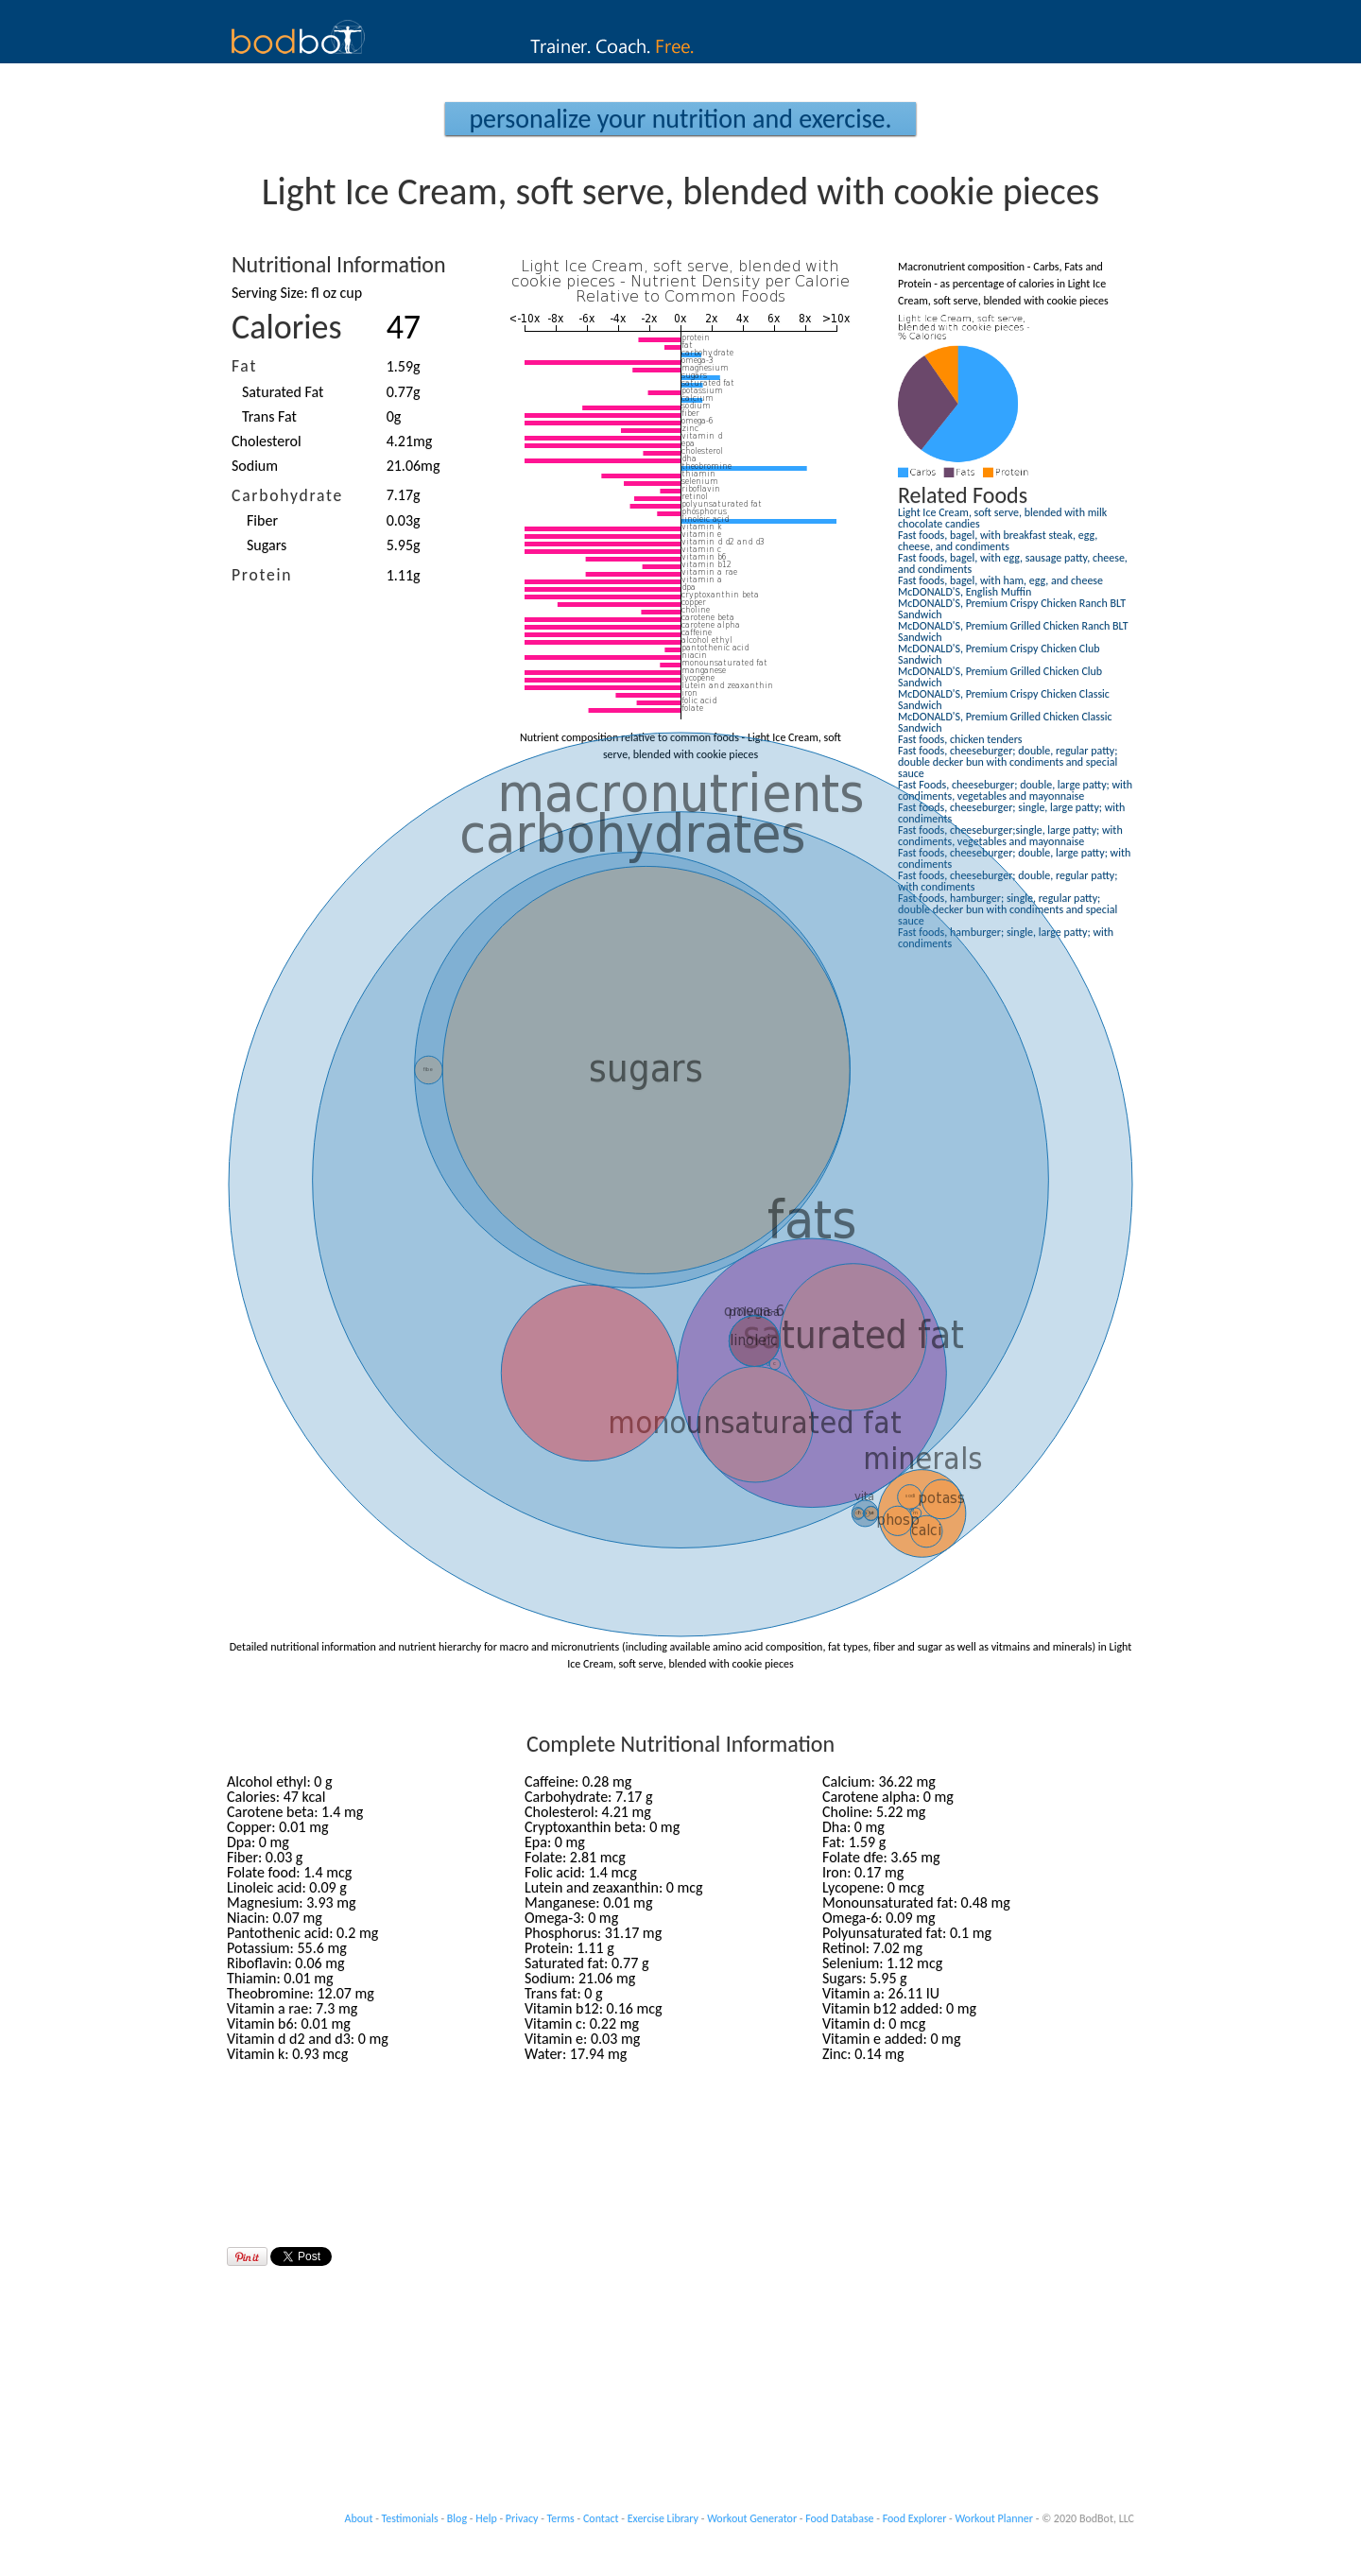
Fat (244, 365)
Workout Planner (994, 2518)
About (359, 2518)
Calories (287, 327)
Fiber (262, 520)
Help (486, 2518)
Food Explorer (915, 2518)
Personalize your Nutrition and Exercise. (680, 118)
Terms (561, 2518)
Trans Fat (269, 416)
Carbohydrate (287, 495)
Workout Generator (752, 2518)
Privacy (522, 2518)
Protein (262, 574)
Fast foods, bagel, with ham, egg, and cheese (1000, 580)
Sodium (255, 466)
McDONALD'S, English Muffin (964, 591)
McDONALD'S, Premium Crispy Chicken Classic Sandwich (1004, 699)
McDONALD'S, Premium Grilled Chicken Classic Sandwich (1005, 722)
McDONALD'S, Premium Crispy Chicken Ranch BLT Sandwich (1012, 608)
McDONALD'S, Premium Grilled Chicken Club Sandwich (1000, 677)
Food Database (839, 2518)
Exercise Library (663, 2518)
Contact (601, 2518)
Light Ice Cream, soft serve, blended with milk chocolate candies (1002, 518)
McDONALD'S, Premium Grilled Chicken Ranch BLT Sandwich (1013, 631)
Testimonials (410, 2518)
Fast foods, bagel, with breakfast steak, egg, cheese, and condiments (997, 540)
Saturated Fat (282, 392)
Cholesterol (266, 441)
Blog (457, 2518)
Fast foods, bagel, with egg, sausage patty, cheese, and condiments (1013, 563)
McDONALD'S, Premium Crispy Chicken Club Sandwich (999, 654)
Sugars (266, 545)
